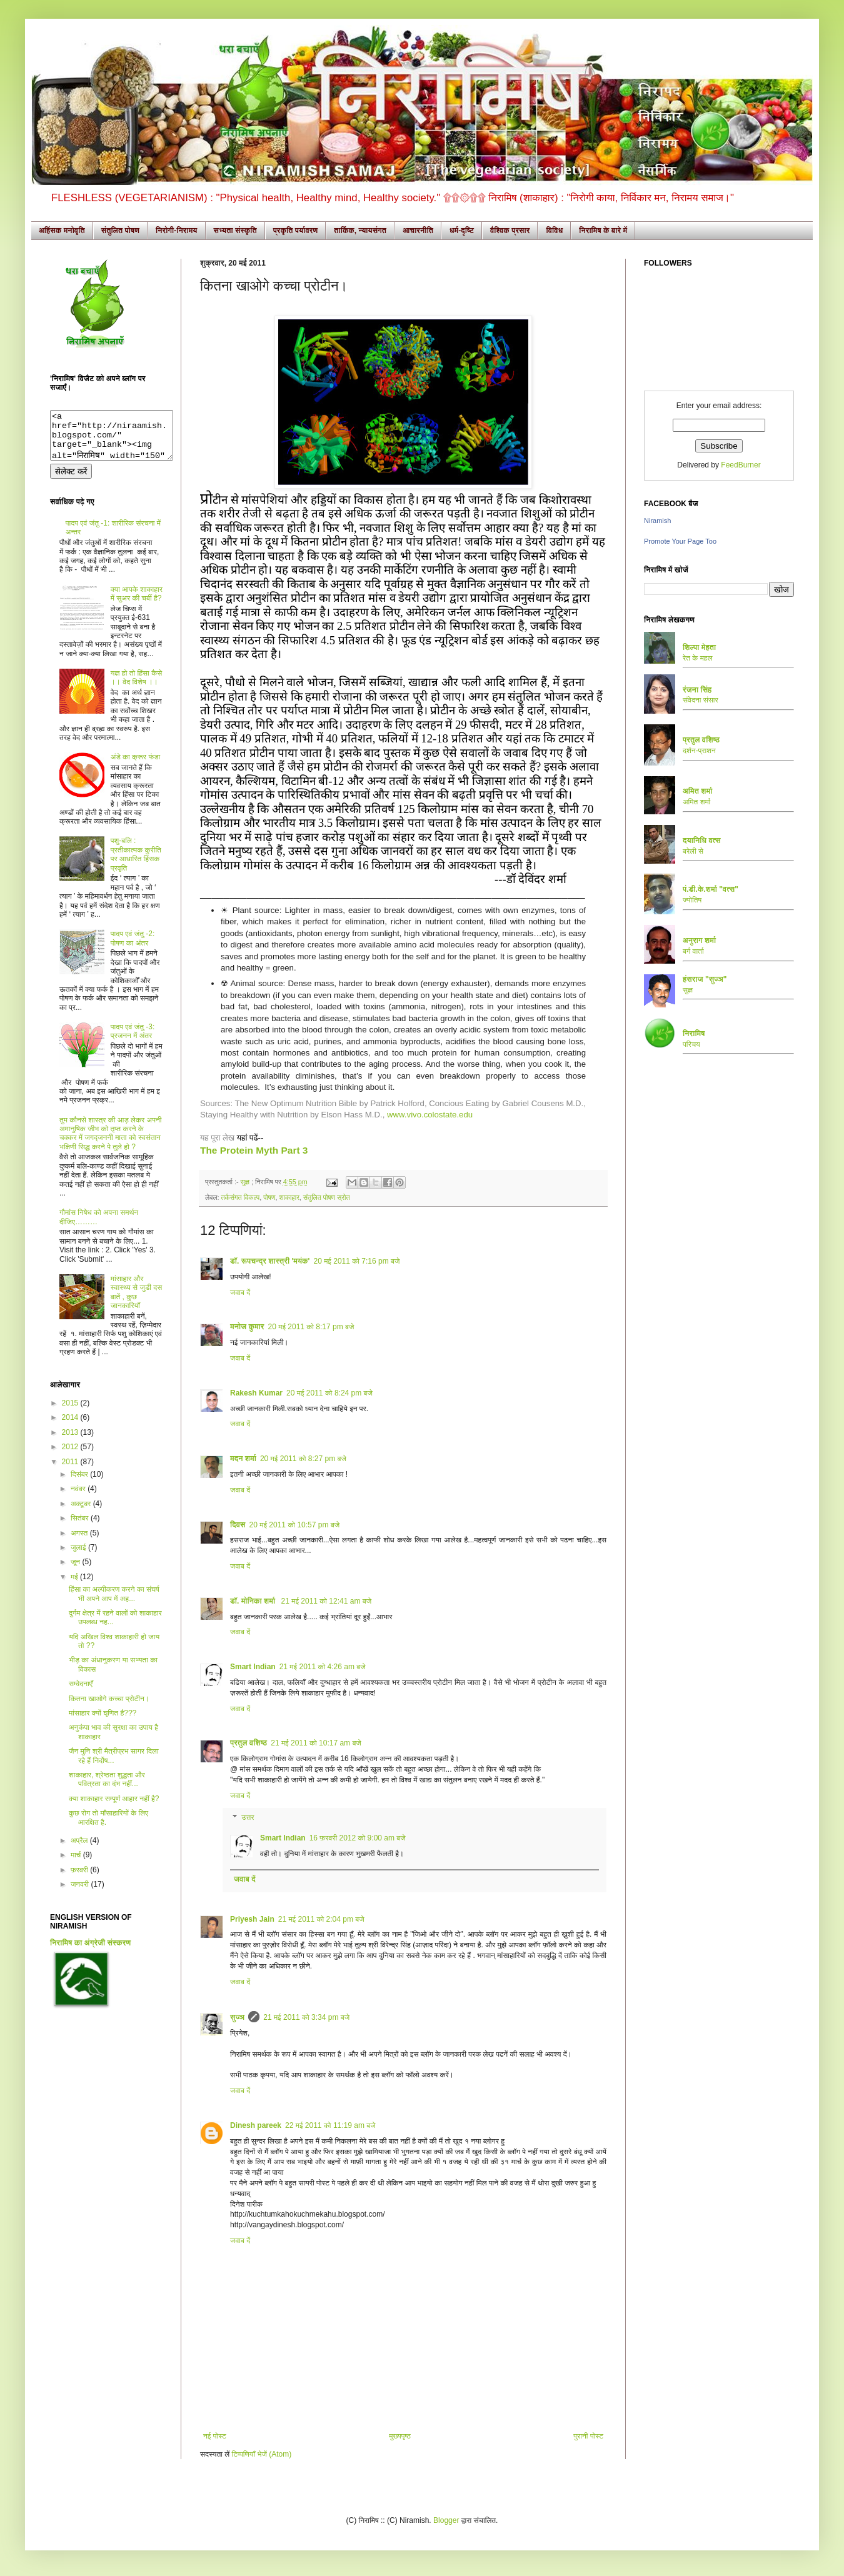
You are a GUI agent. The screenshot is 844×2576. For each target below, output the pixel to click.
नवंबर (79, 1498)
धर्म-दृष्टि (462, 230)
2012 (71, 1456)
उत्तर (247, 1817)
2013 (71, 1441)
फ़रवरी (80, 1879)
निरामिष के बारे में (603, 230)
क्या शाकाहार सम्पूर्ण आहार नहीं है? (114, 1808)
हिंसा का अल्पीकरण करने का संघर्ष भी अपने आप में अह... (114, 1603)
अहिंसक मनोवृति (62, 230)
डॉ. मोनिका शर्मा (254, 1601)
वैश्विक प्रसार (510, 230)
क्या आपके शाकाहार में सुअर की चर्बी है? (137, 603)
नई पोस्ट (214, 2436)
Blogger (446, 2520)
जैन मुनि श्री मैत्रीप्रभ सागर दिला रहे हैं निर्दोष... (114, 1765)
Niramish (657, 520)
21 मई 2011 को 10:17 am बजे (316, 1743)
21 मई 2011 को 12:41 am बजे (326, 1601)
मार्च (77, 1864)
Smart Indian (253, 1666)
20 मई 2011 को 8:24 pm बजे (329, 1393)
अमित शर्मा (696, 801)
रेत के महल (698, 658)
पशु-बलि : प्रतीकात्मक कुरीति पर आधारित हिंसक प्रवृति (136, 863)
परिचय (691, 1044)
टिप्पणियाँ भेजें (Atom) (262, 2454)
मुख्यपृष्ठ (399, 2436)
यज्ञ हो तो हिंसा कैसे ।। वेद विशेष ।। (136, 687)
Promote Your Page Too (680, 541)
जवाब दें (240, 1292)
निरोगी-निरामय (177, 230)
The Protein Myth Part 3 (254, 1150)
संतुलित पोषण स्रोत (326, 1197)
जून (77, 1571)
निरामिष (694, 1033)
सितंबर (81, 1527)
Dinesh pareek (255, 2125)
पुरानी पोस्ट (588, 2436)
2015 (71, 1412)
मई (75, 1586)
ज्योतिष (692, 900)
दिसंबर (80, 1483)
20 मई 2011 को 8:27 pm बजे (303, 1458)
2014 (71, 1426)
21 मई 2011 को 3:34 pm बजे (306, 2017)
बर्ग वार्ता (693, 951)
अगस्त (80, 1542)
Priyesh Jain (252, 1919)
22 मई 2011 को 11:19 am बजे (330, 2125)
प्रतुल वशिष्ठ (248, 1743)
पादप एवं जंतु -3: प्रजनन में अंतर (133, 1040)
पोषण (269, 1197)
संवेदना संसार (700, 700)
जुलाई (79, 1556)
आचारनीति (418, 230)
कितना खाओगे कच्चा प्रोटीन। (109, 1708)
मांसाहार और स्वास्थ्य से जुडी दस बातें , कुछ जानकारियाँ (136, 1301)
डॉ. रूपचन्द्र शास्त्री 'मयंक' (269, 1261)
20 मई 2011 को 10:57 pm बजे (294, 1524)
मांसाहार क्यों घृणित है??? (102, 1722)
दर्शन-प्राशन (699, 750)
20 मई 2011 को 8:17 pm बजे (311, 1326)
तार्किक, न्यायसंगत (360, 230)
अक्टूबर (82, 1513)
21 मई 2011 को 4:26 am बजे (322, 1666)
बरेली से (693, 851)
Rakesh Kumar (256, 1393)
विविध (554, 230)
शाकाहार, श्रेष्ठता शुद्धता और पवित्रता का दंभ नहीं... (107, 1788)
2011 (71, 1471)
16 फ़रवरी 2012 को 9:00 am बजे (357, 1838)
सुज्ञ (245, 1182)
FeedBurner (740, 465)
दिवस (238, 1524)
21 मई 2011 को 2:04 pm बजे (321, 1919)
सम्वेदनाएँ (81, 1693)
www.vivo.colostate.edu (430, 1114)
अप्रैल (80, 1849)
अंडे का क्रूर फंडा (135, 766)
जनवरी (81, 1893)
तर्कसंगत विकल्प (240, 1197)
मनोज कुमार (247, 1326)
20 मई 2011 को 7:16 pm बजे (356, 1261)
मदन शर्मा (243, 1458)
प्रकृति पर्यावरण (295, 230)
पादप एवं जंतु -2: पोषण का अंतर (133, 947)
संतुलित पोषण (120, 230)
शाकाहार (289, 1197)
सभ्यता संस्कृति (235, 230)
